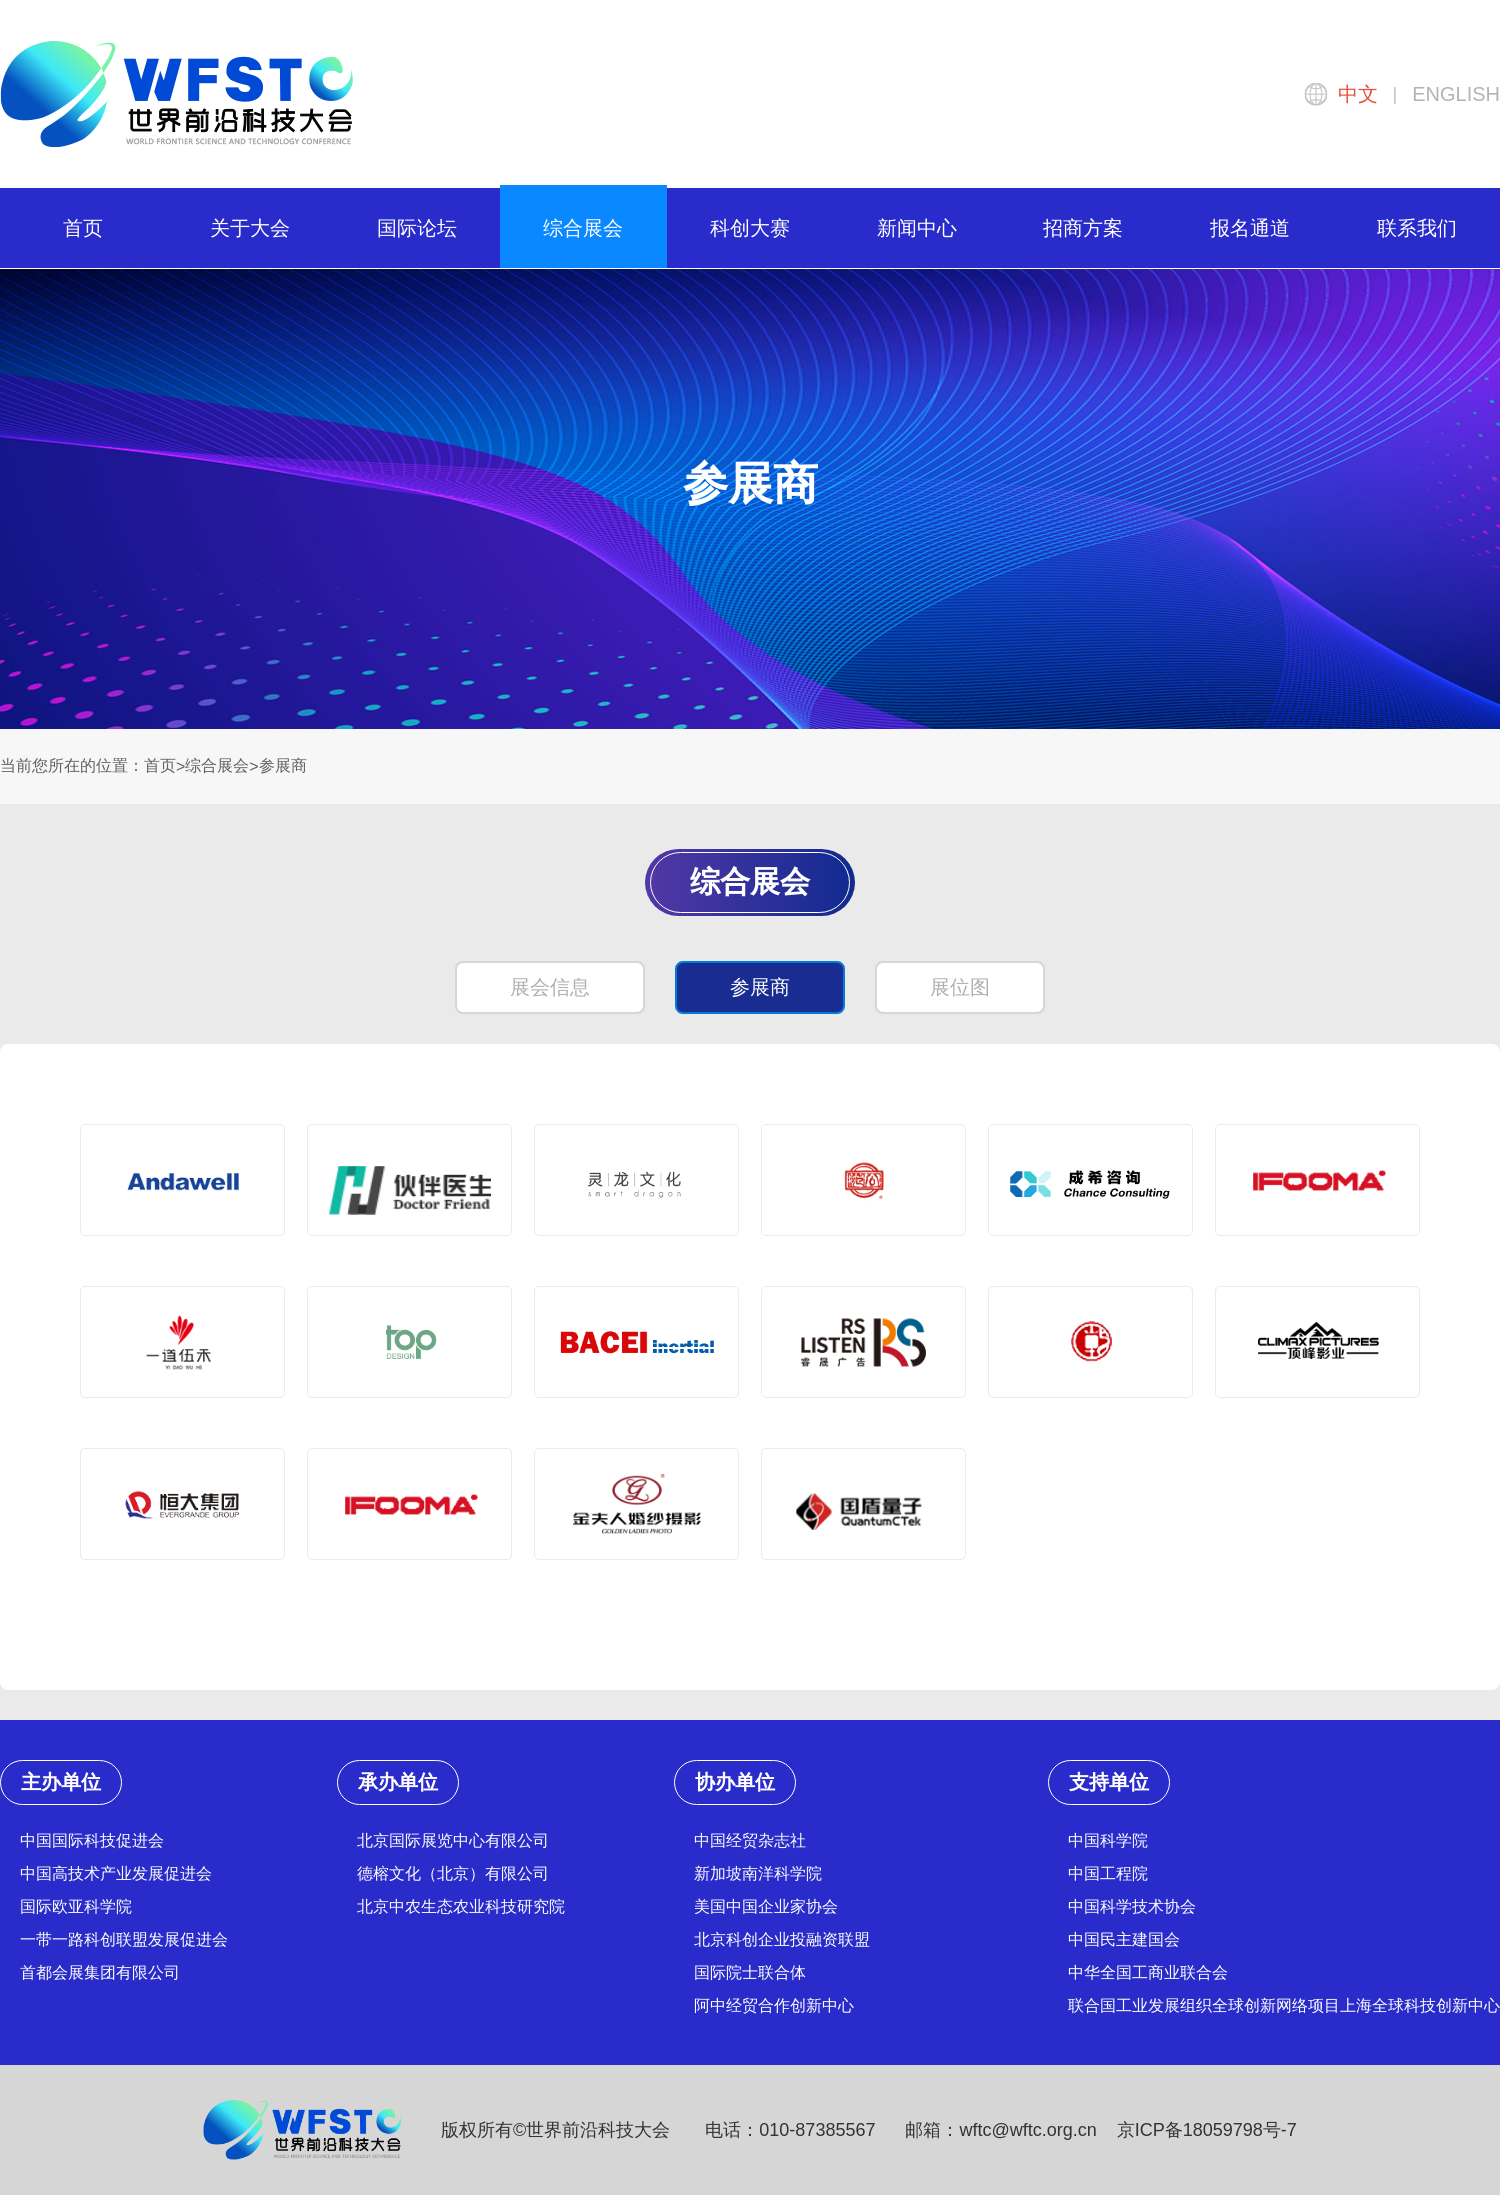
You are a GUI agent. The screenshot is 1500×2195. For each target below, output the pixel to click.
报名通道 (1250, 228)
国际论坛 (417, 228)
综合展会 (583, 228)
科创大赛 (750, 228)
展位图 (960, 987)
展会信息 (550, 987)
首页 (83, 228)
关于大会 (250, 228)
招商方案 (1083, 228)
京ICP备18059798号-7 (1207, 2130)
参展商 (283, 765)
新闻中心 (917, 228)
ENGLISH (1456, 94)
